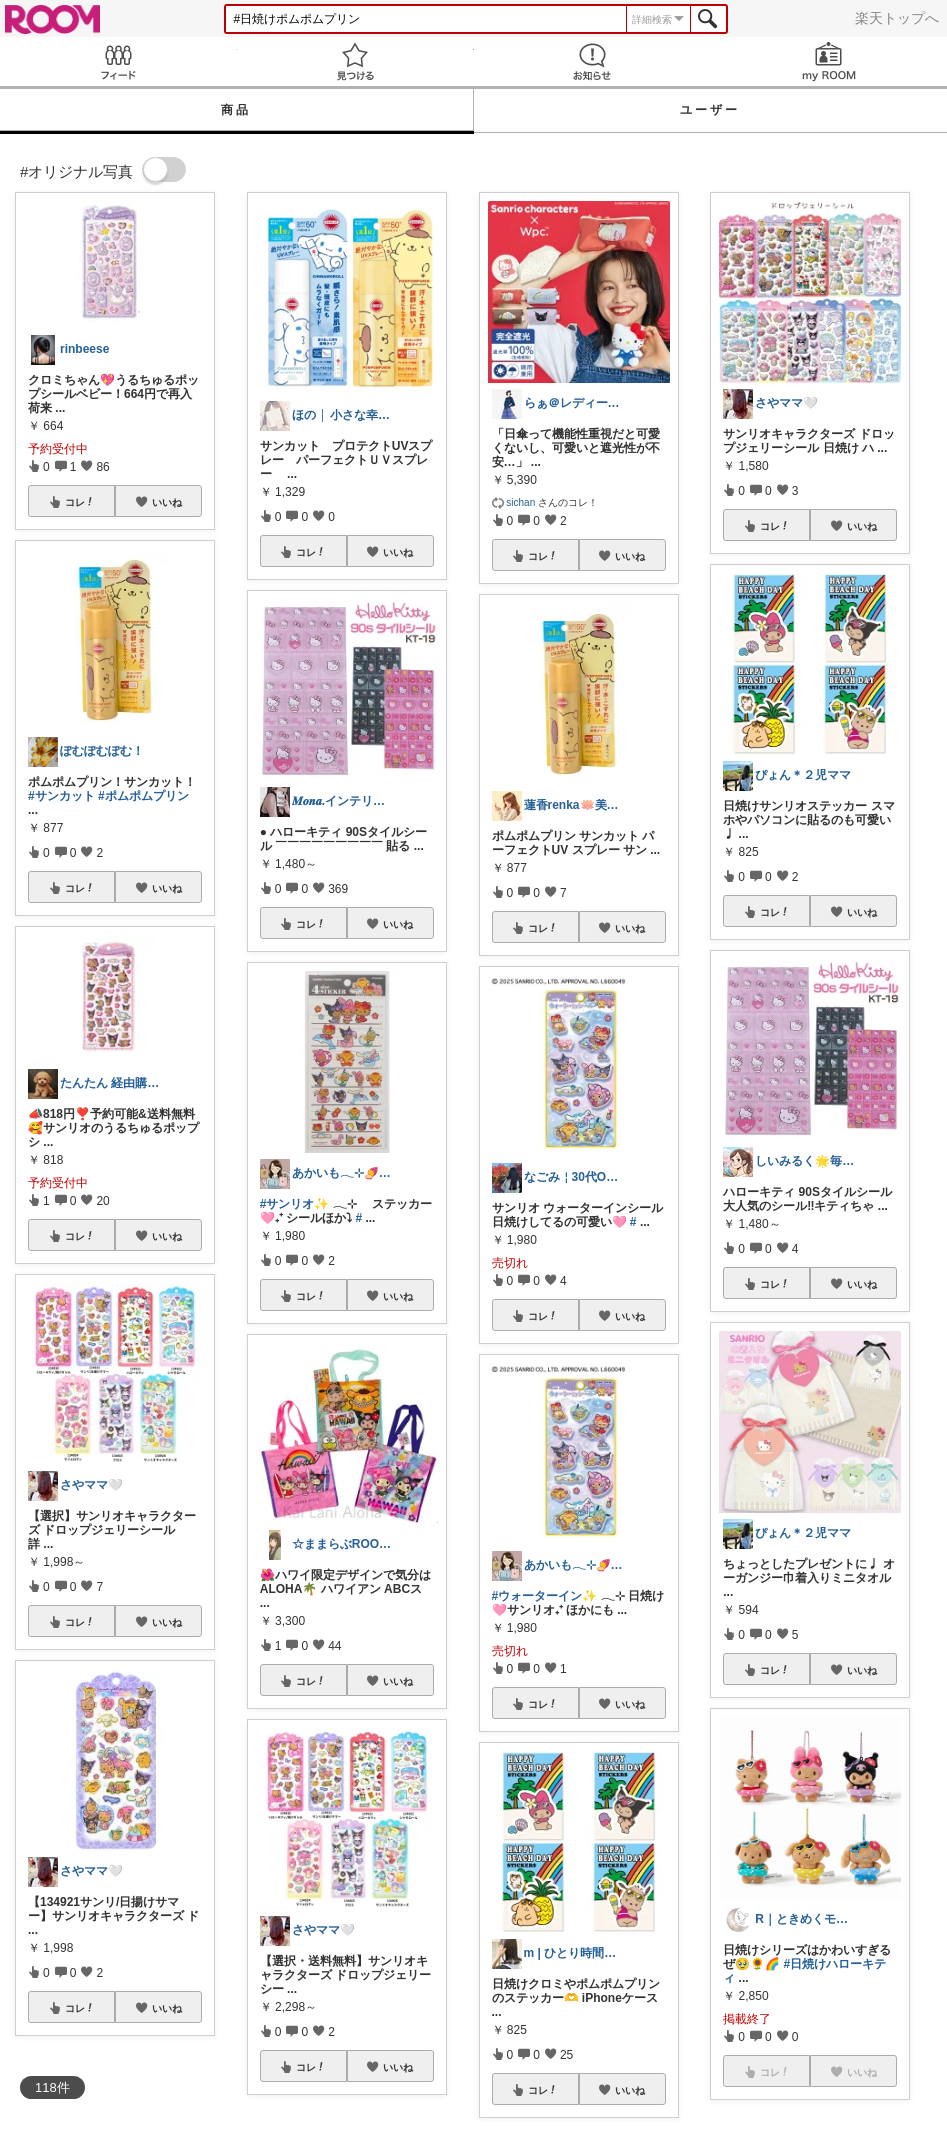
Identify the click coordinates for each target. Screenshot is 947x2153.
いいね (167, 502)
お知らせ (592, 61)
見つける (355, 61)
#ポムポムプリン (143, 796)
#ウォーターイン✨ (545, 1596)
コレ (80, 502)
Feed (118, 61)
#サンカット (61, 796)
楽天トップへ (897, 18)
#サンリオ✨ (295, 1204)
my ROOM (828, 61)
